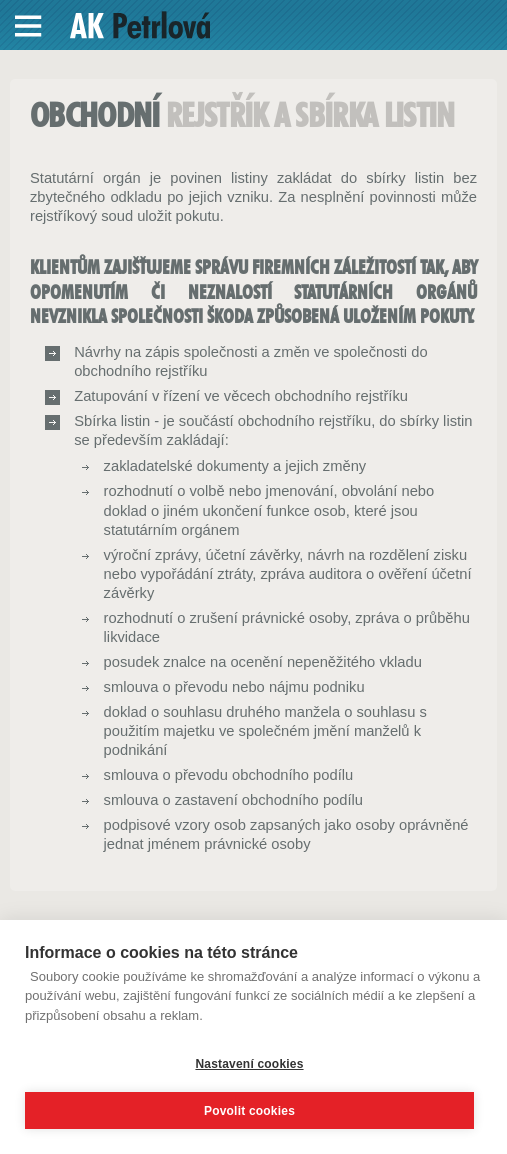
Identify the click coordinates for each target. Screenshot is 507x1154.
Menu (29, 26)
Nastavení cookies (249, 1064)
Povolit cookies (249, 1111)
